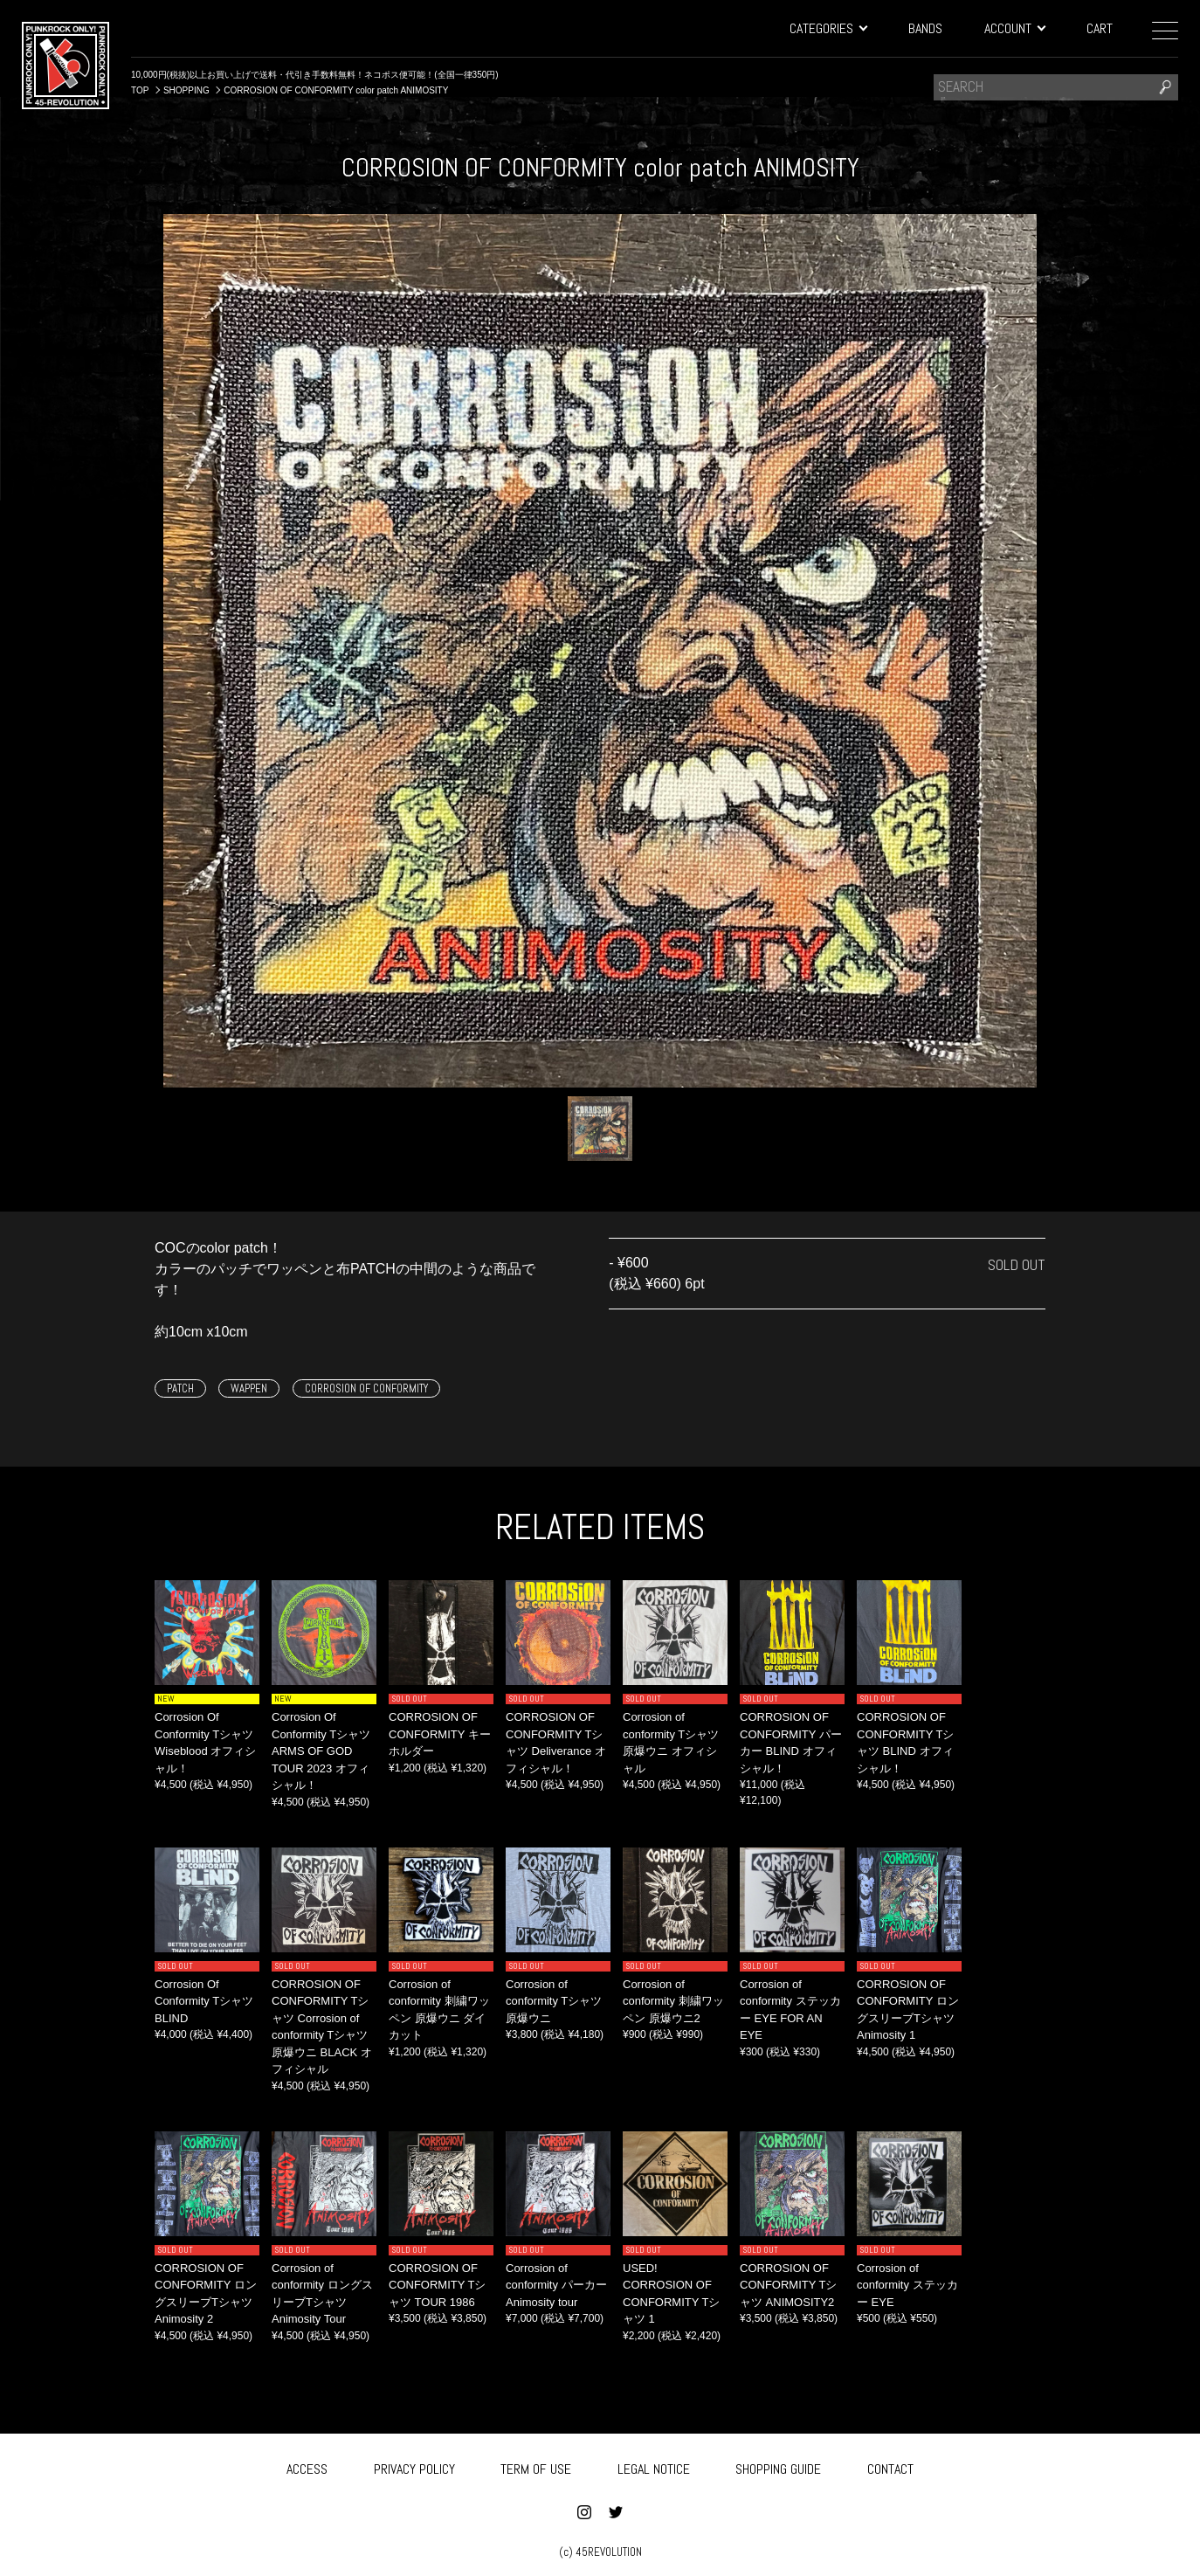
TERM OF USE (535, 2465)
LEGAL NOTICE (653, 2465)
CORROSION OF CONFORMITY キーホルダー (440, 1734)
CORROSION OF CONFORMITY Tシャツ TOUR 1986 (437, 2285)
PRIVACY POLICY (414, 2465)
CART (1099, 28)
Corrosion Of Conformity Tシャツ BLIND (204, 2001)
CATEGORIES (828, 28)
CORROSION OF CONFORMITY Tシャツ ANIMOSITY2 (788, 2285)
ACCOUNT (1014, 28)
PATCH (180, 1388)
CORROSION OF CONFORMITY (366, 1388)
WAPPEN (249, 1388)
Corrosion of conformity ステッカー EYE (907, 2285)
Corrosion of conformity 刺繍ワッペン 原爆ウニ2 (673, 2001)
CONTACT (890, 2465)
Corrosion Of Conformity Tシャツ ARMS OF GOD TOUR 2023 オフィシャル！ (321, 1751)
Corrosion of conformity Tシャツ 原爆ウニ (554, 2001)
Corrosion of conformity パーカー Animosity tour (556, 2285)
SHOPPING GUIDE (778, 2465)
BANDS (925, 28)
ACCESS (307, 2465)
